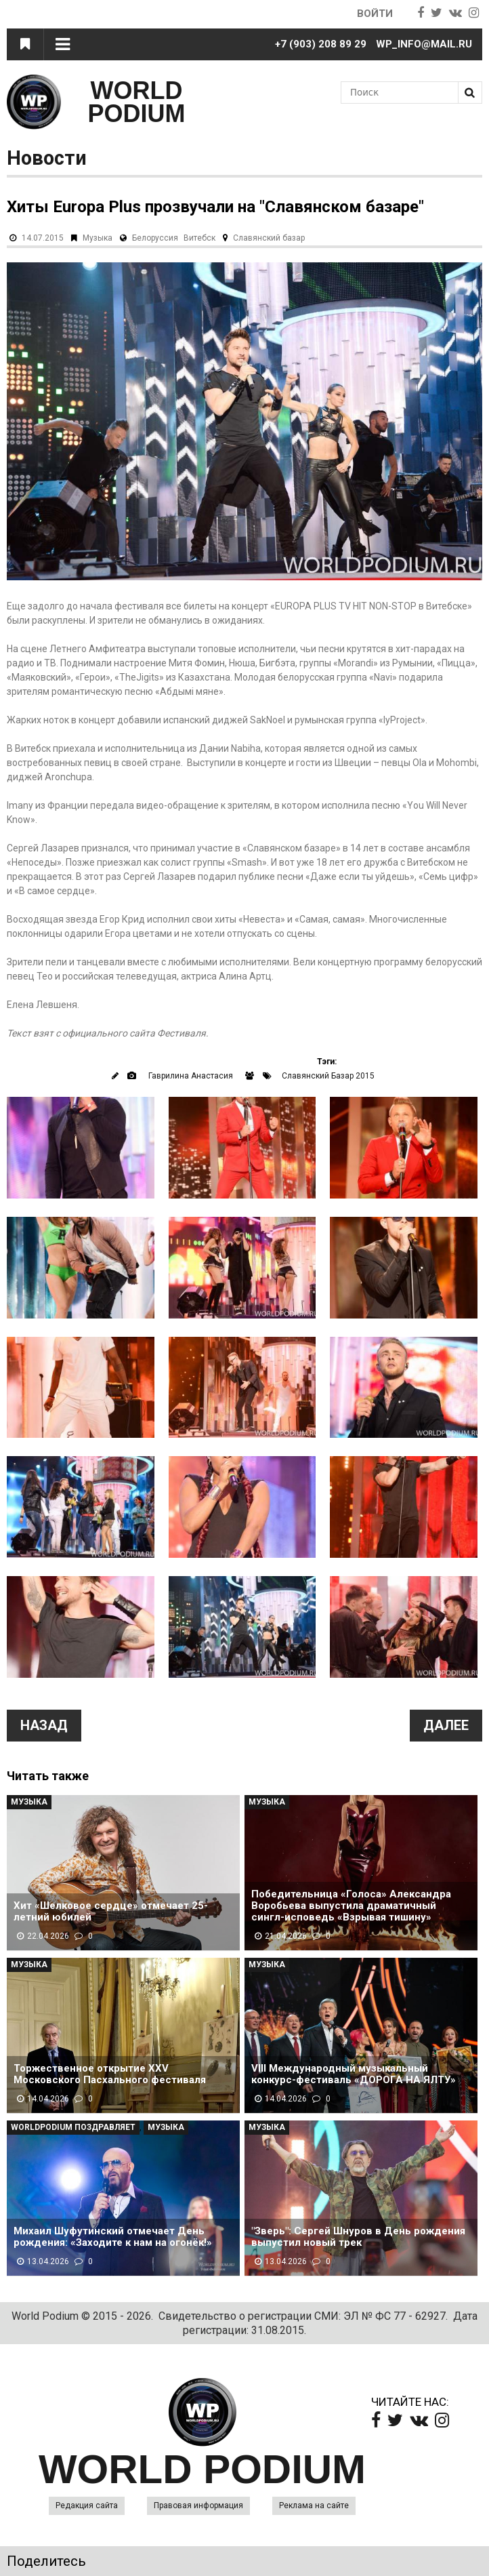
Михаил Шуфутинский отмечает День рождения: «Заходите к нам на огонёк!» (113, 2237)
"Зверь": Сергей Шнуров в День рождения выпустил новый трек (358, 2237)
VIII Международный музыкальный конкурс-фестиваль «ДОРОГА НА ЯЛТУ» (353, 2074)
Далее (446, 1725)
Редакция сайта (87, 2505)
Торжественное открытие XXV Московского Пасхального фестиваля (110, 2074)
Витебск (199, 238)
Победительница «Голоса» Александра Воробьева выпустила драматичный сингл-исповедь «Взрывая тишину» (351, 1906)
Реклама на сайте (314, 2505)
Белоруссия (155, 238)
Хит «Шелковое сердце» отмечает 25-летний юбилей (111, 1911)
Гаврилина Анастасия (190, 1076)
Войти (375, 13)
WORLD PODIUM (137, 102)
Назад (44, 1725)
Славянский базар (269, 238)
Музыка (97, 238)
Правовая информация (198, 2505)
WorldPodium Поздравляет (73, 2127)
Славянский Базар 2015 (328, 1076)
